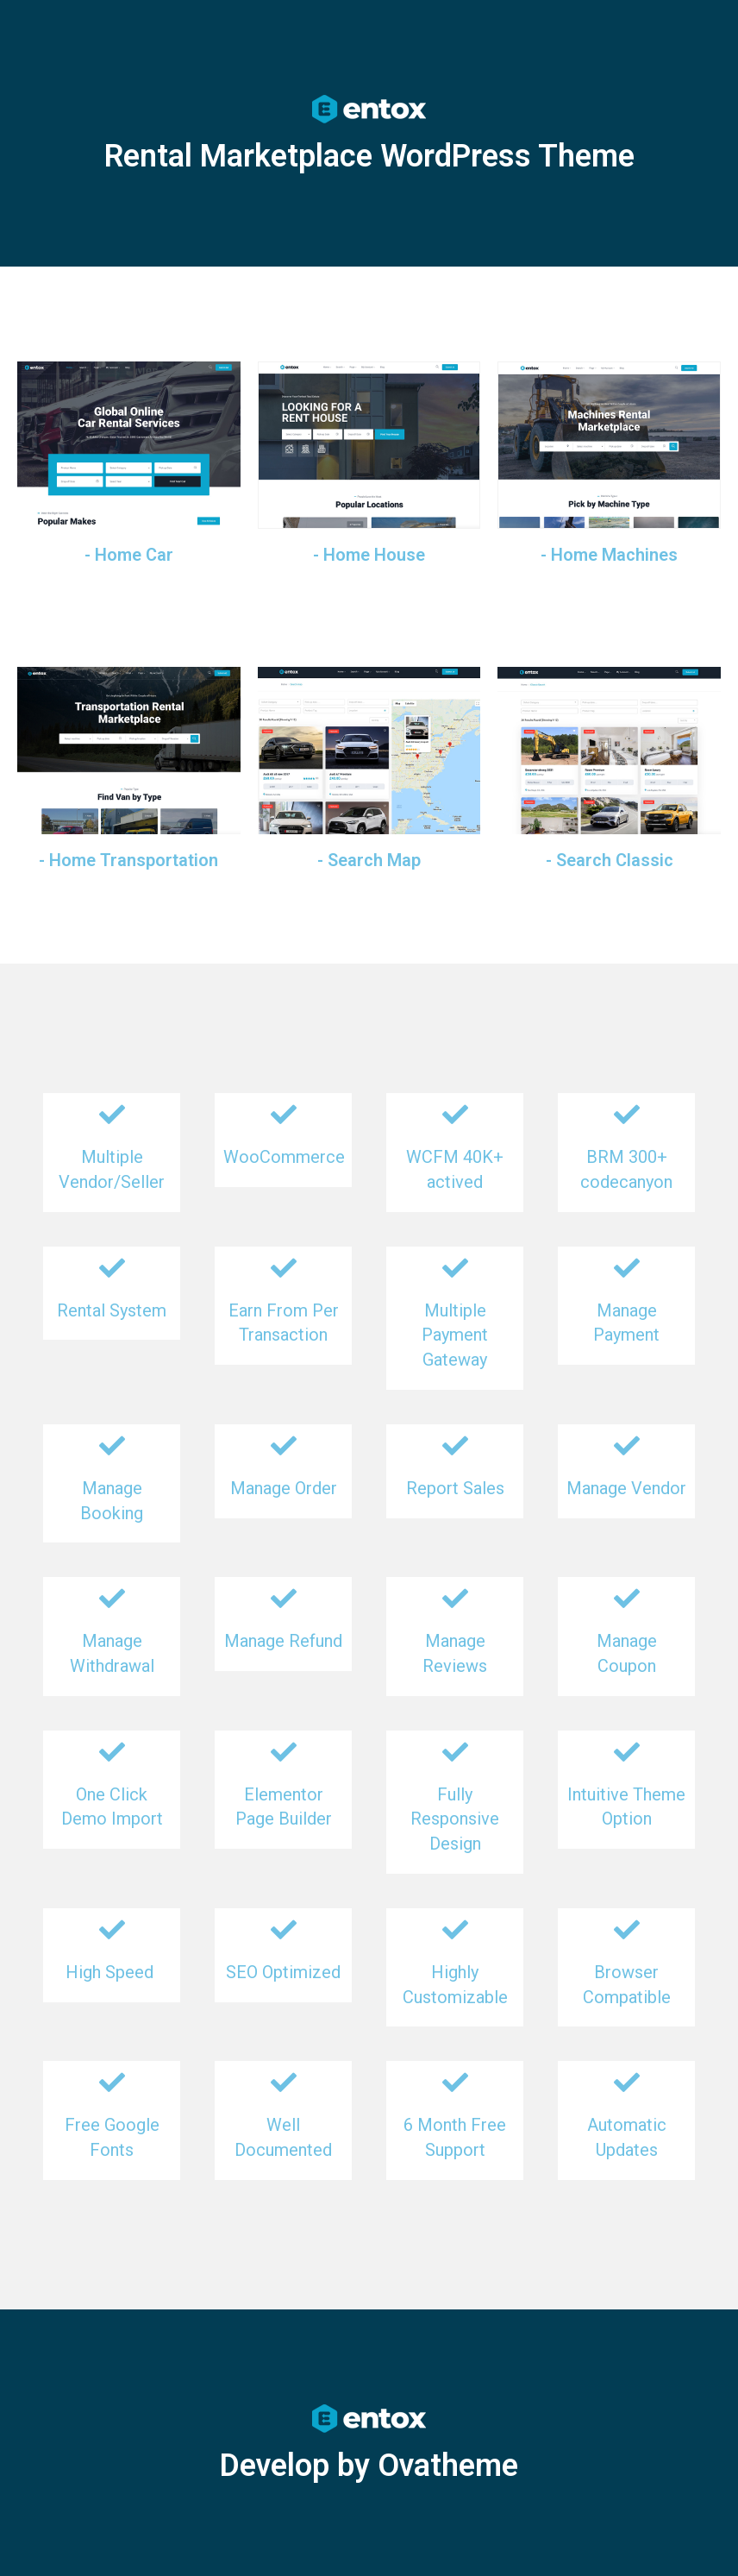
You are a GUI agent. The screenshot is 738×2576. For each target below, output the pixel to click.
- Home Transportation (128, 860)
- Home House (369, 554)
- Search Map (369, 860)
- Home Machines (609, 554)
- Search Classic (609, 860)
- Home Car (128, 554)
